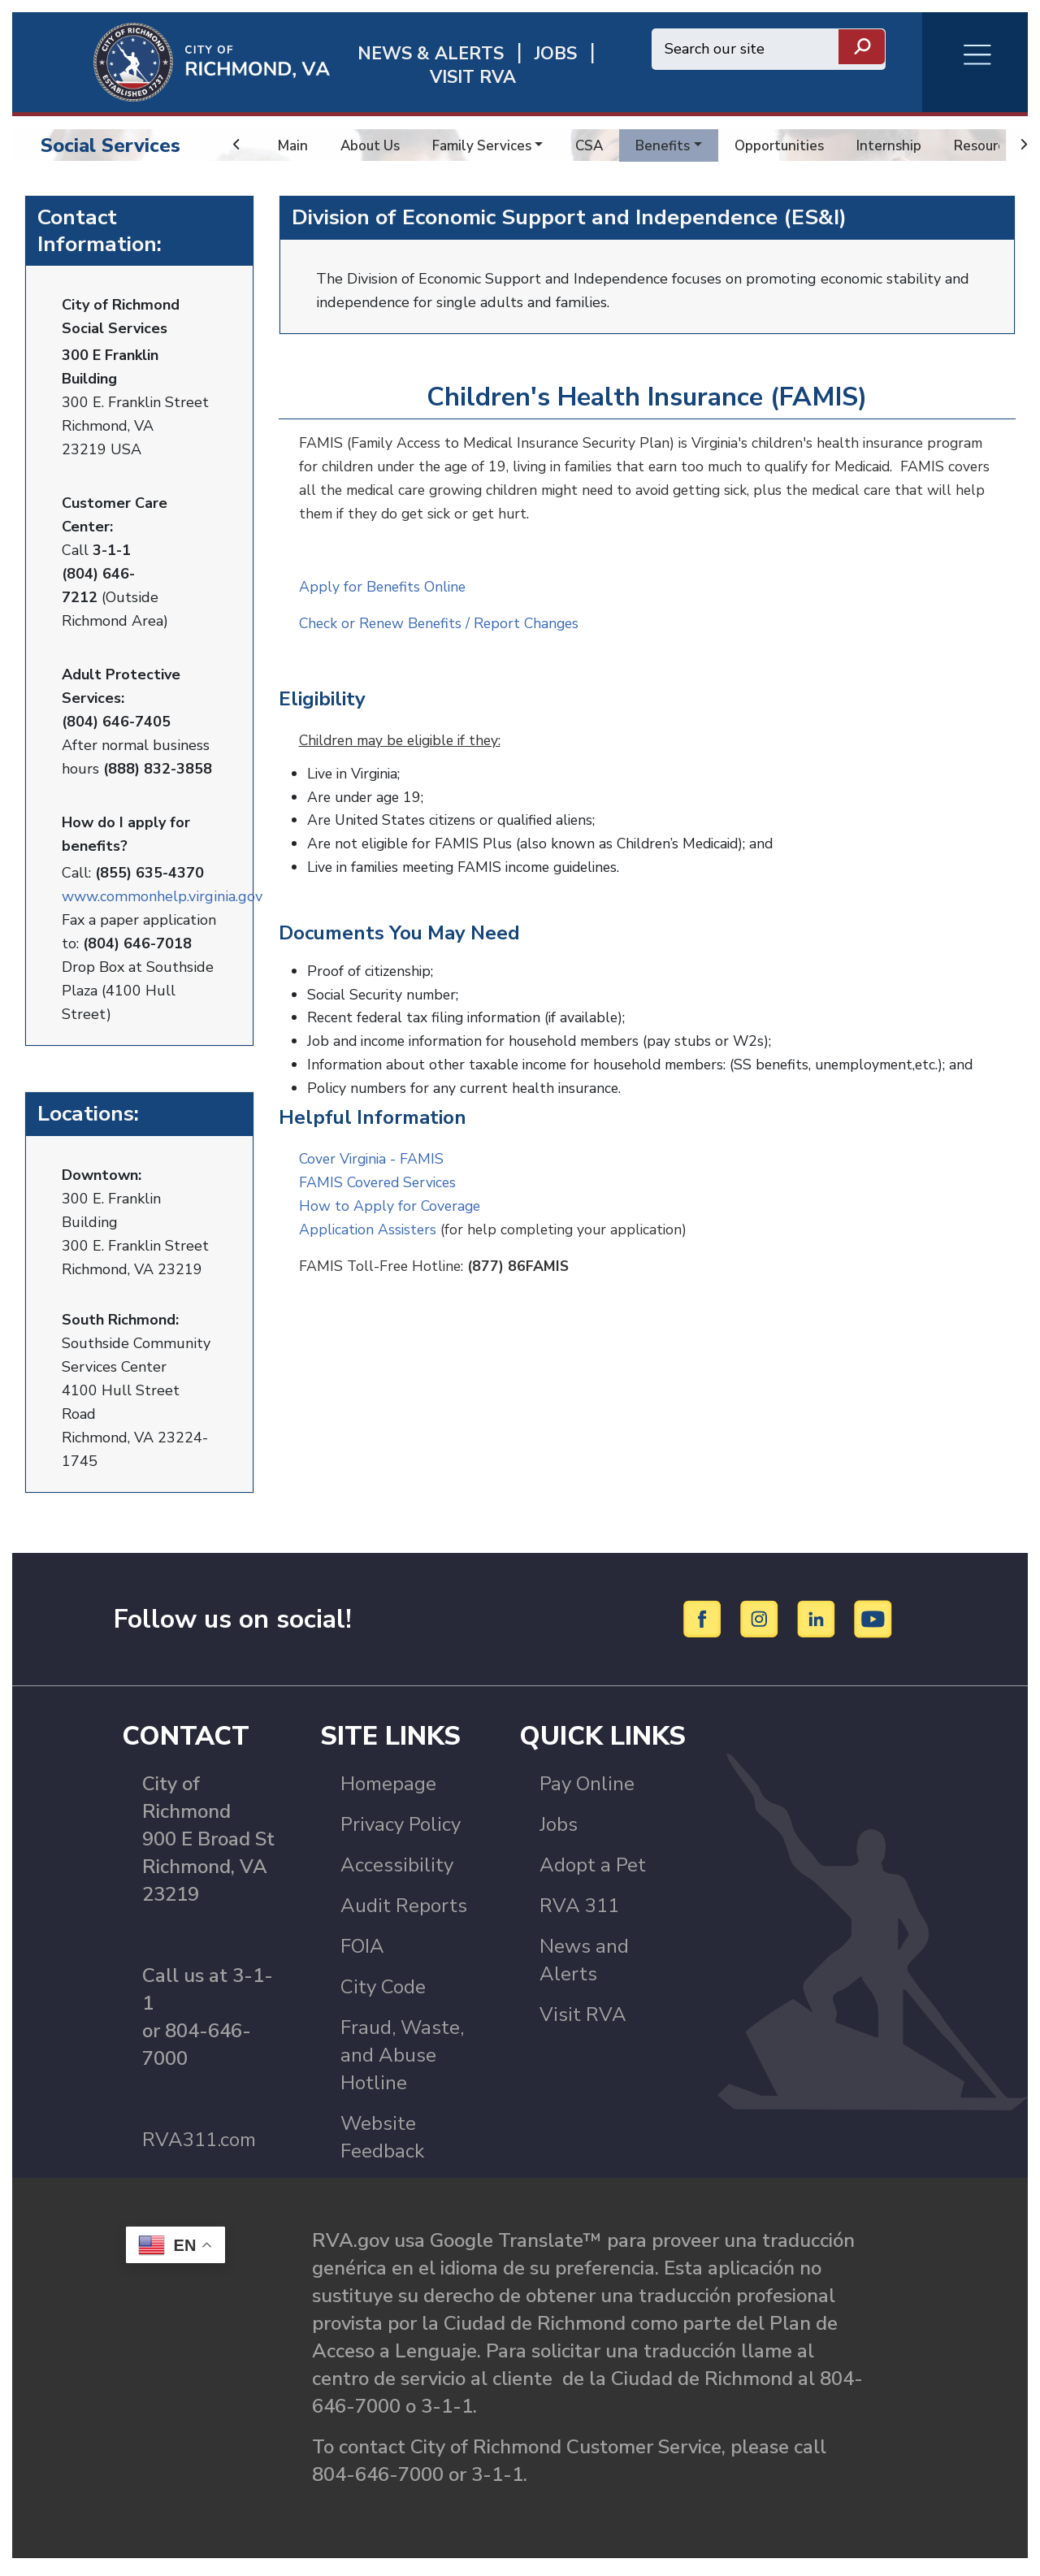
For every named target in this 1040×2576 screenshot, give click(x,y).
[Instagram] (761, 1623)
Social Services (110, 145)
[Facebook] (704, 1623)
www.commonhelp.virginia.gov (162, 894)
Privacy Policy (400, 1830)
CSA (598, 145)
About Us (373, 145)
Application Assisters (369, 1218)
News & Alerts (431, 54)
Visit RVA (583, 2020)
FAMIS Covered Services (380, 1171)
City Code (383, 1993)
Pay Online (587, 1789)
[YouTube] (873, 1623)
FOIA (362, 1952)
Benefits (673, 145)
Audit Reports (403, 1911)
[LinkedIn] (818, 1623)
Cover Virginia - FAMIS (373, 1147)
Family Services (488, 145)
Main (293, 145)
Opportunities (792, 145)
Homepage (388, 1789)
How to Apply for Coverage (391, 1194)
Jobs (559, 1830)
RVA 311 (579, 1911)
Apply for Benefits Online (384, 585)
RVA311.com (199, 2145)
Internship (904, 145)
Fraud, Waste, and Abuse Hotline (402, 2060)
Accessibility (396, 1871)
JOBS (556, 54)
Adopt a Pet (593, 1871)
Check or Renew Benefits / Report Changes (443, 621)
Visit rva (473, 77)
